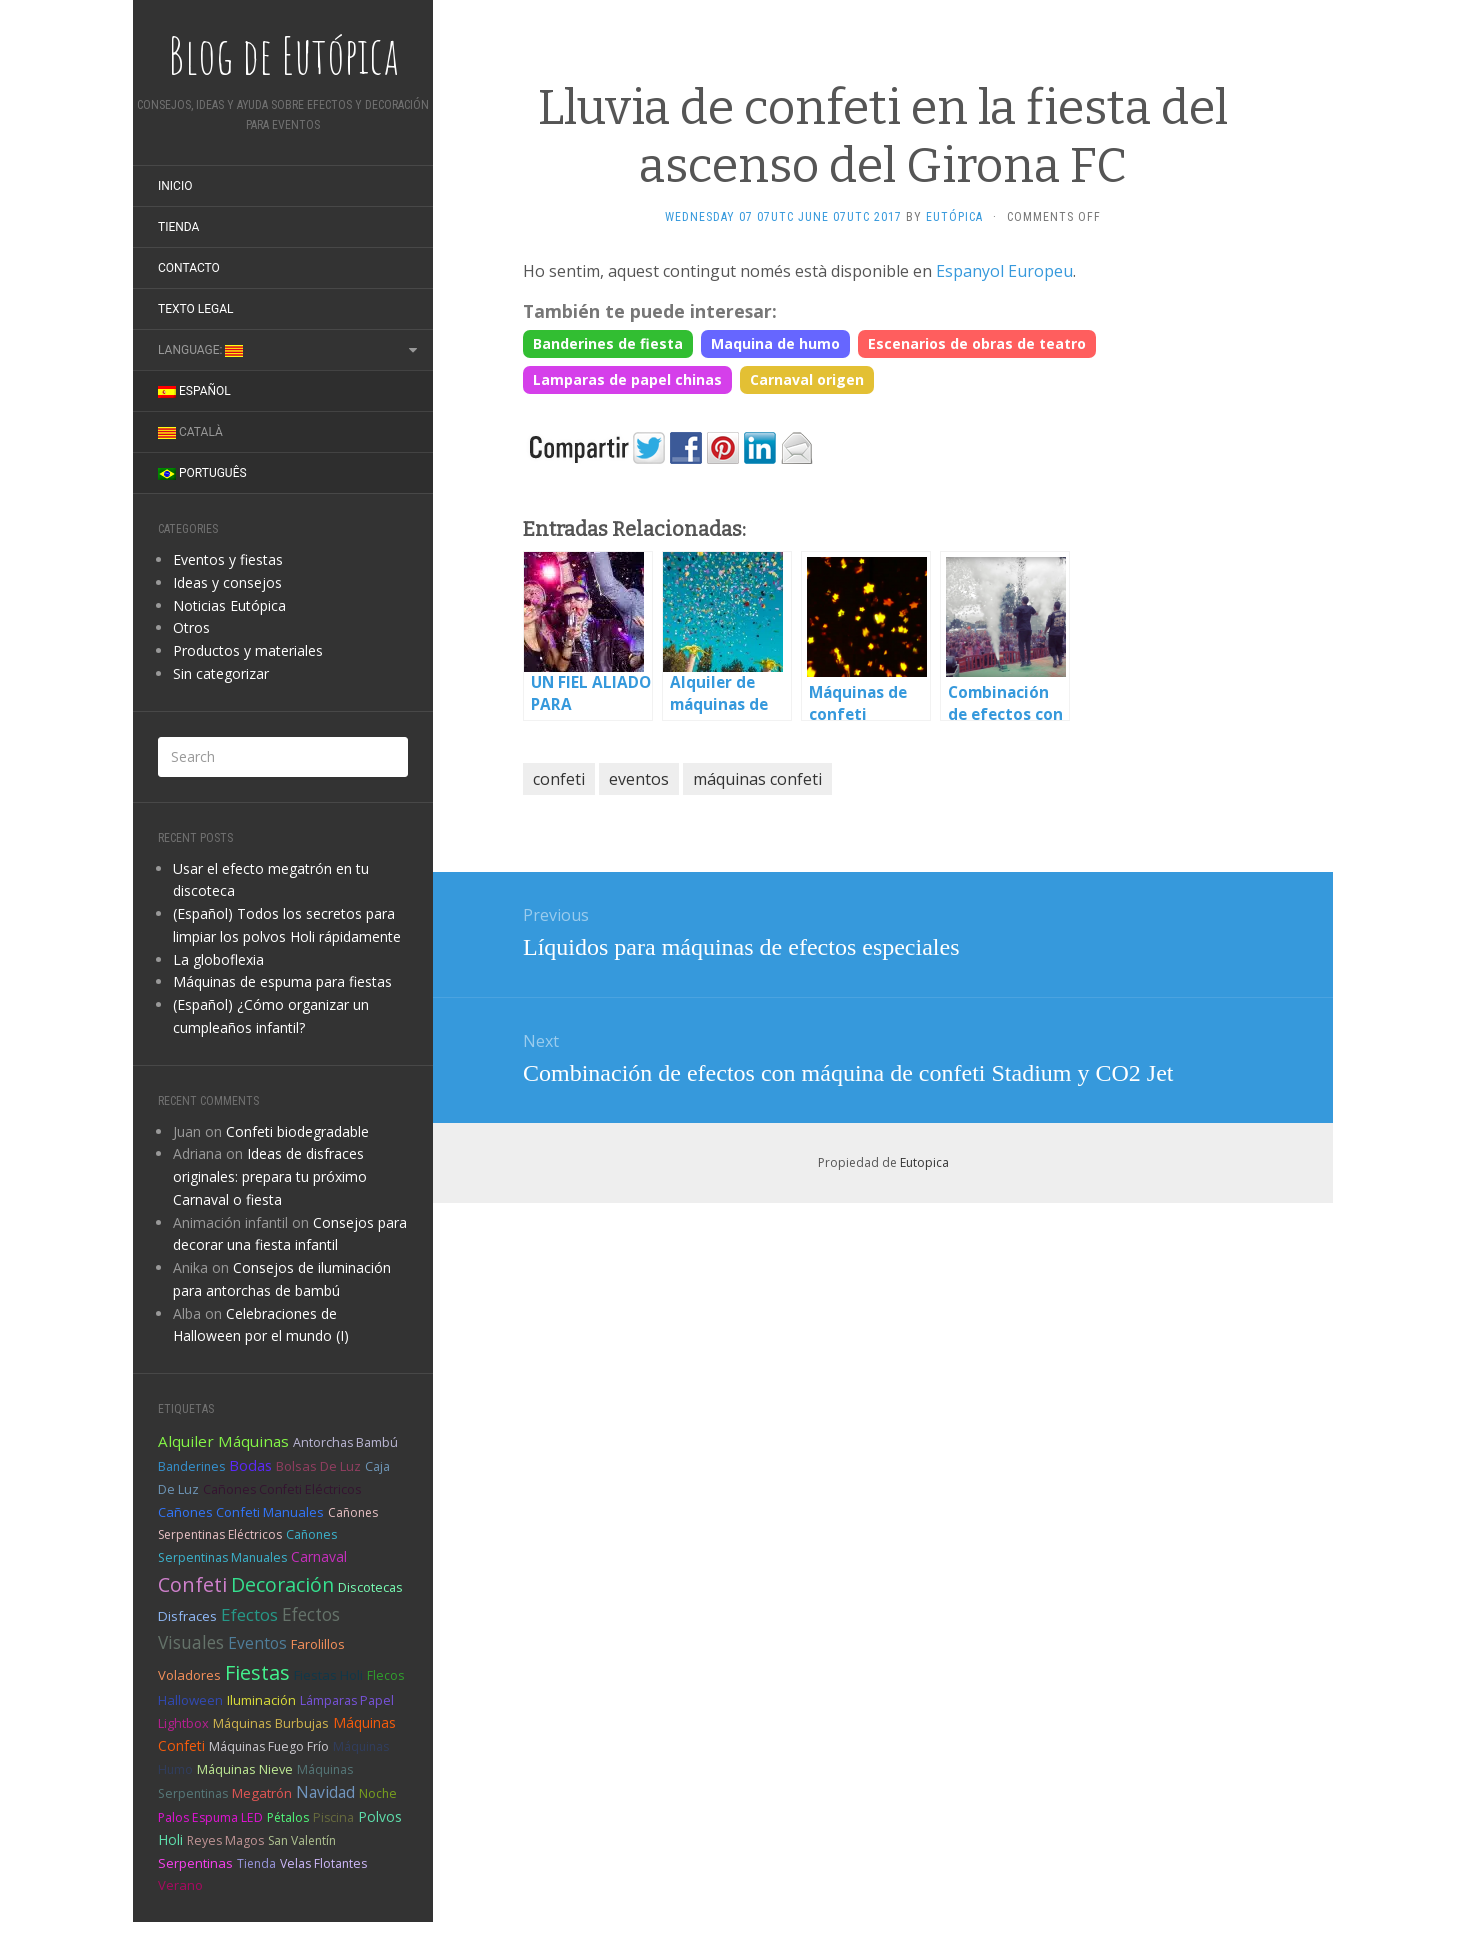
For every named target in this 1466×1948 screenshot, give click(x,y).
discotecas (370, 1587)
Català (190, 432)
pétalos (288, 1817)
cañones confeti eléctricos (282, 1489)
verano (180, 1885)
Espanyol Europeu (1004, 271)
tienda (256, 1863)
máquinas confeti (757, 779)
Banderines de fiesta (608, 343)
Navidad (325, 1792)
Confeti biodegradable (297, 1131)
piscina (333, 1817)
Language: (200, 350)
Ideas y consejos (227, 582)
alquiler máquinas (223, 1441)
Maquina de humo (775, 343)
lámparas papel (347, 1700)
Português (202, 473)
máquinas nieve (245, 1769)
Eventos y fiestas (228, 559)
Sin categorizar (221, 673)
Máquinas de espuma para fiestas (282, 981)
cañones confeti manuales (241, 1512)
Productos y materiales (248, 650)
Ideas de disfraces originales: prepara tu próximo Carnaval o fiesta (270, 1176)
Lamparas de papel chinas (627, 379)
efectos (249, 1614)
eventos (257, 1643)
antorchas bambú (345, 1442)
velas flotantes (323, 1863)
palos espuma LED (210, 1817)
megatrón (262, 1793)
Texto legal (195, 309)
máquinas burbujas (271, 1723)
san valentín (302, 1840)
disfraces (187, 1616)
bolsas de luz (318, 1466)
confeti (192, 1584)
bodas (250, 1465)
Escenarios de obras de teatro (977, 343)
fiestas (257, 1672)
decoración (282, 1584)
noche (378, 1793)
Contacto (189, 268)
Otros (191, 627)
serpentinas (195, 1863)
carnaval (319, 1556)
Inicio (175, 186)
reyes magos (225, 1840)
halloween (190, 1700)
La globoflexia (218, 959)
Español (194, 391)
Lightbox (183, 1723)
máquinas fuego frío (269, 1746)
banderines (191, 1466)
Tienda (178, 227)
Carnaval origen (807, 379)
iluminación (261, 1700)
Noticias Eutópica (229, 605)
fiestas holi (328, 1675)
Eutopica (924, 1162)
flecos (385, 1675)
